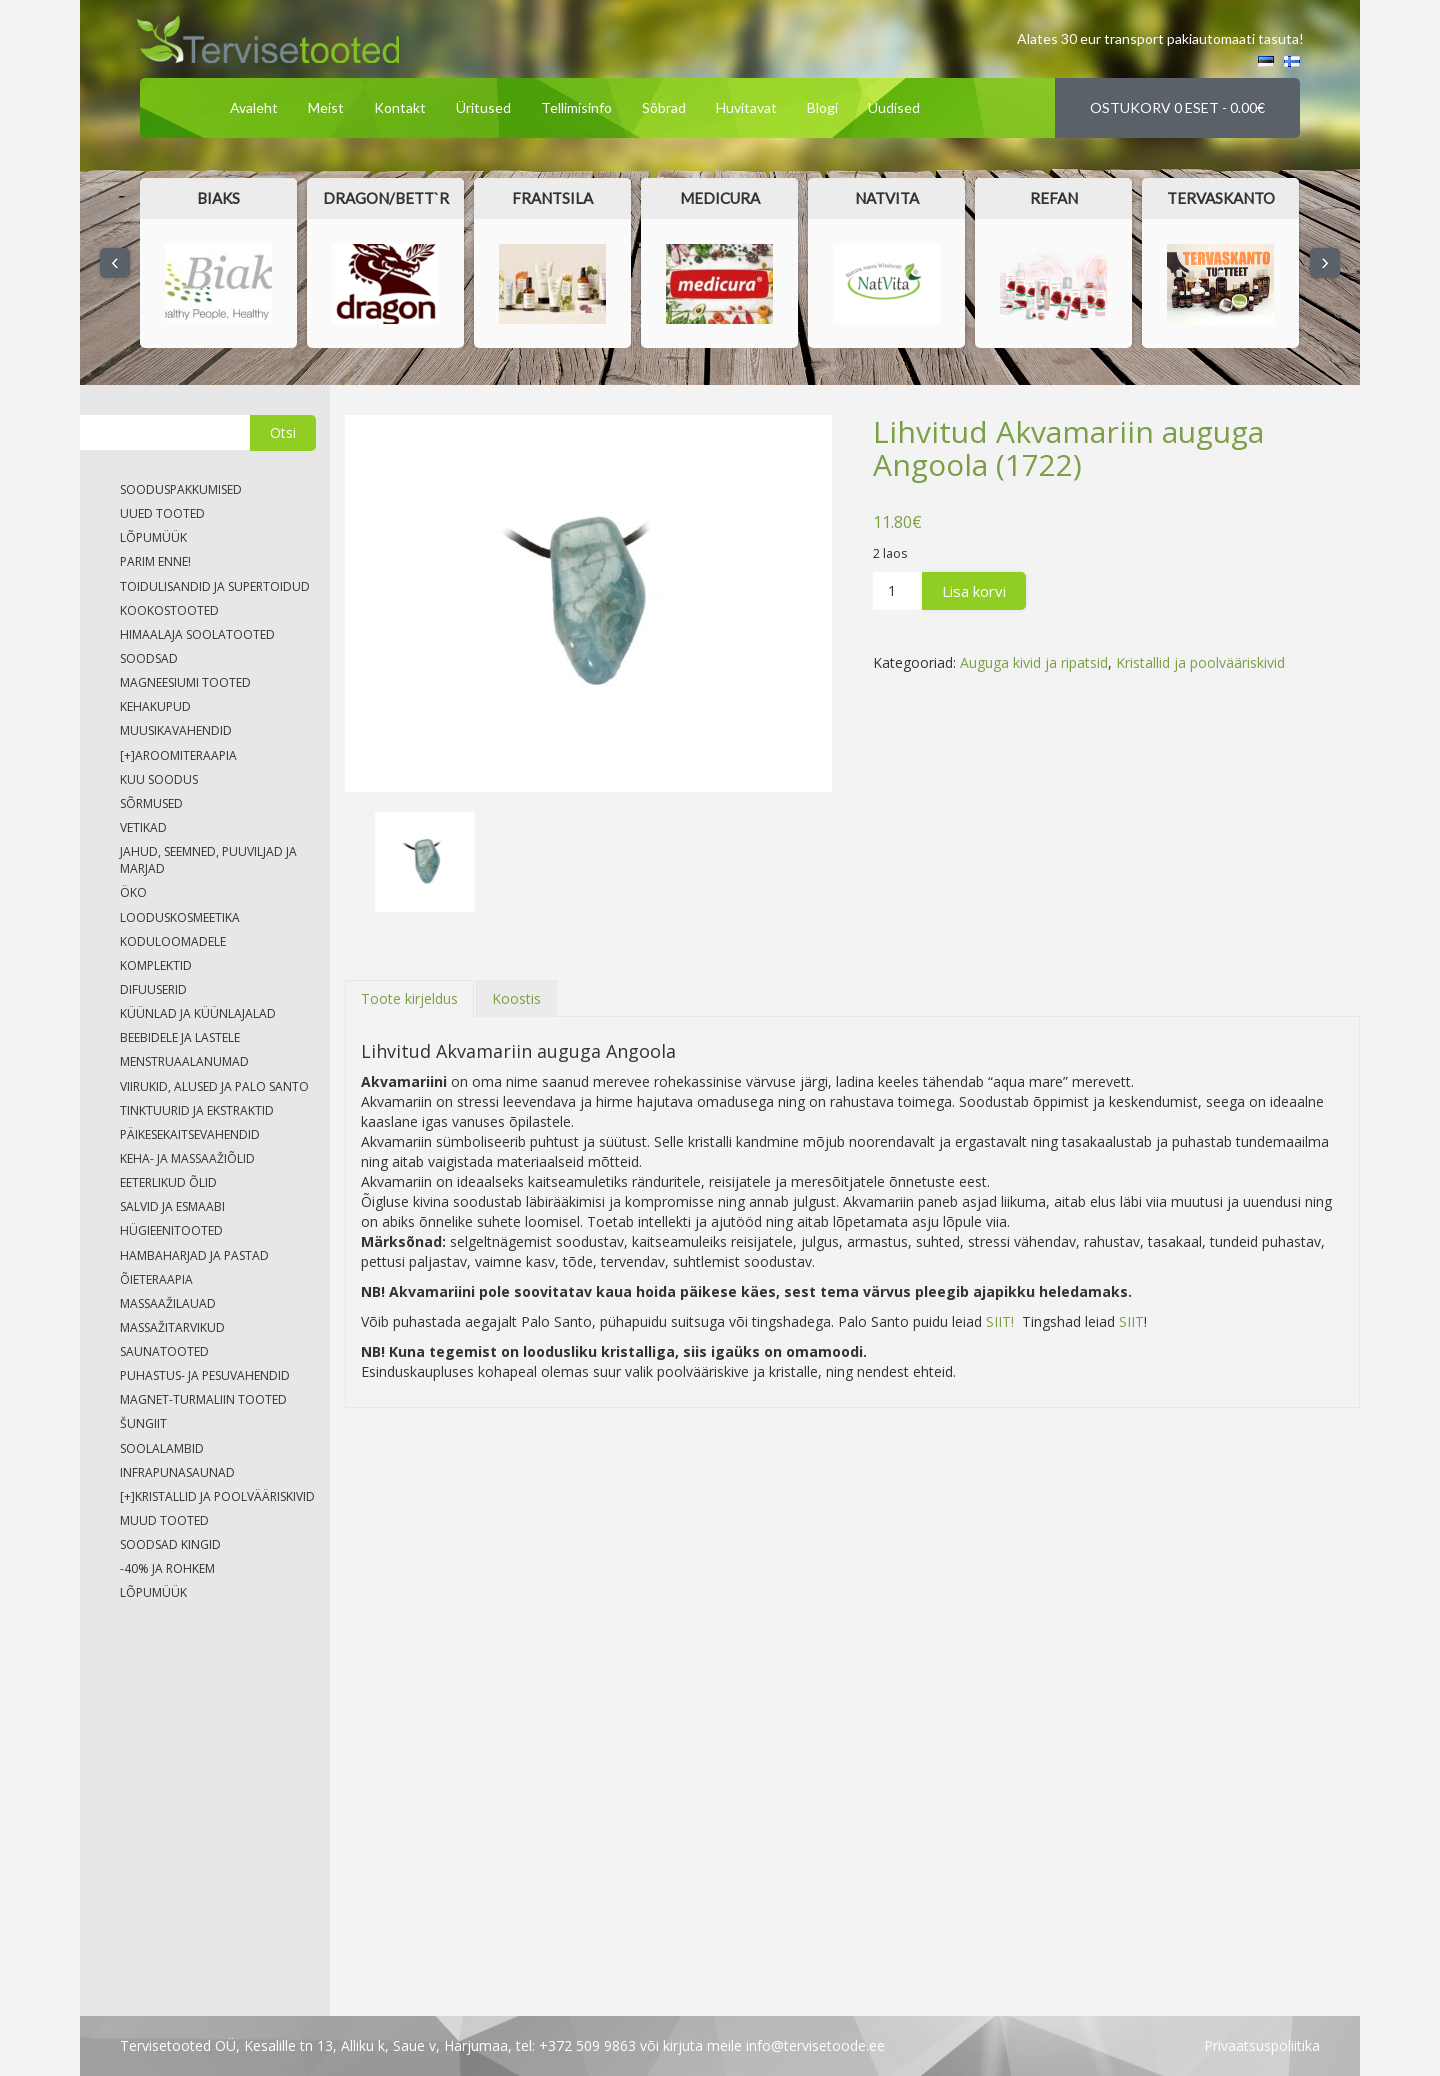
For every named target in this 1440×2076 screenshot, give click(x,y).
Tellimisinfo (576, 107)
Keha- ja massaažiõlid (187, 1158)
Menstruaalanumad (184, 1061)
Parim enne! (155, 561)
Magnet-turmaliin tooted (203, 1399)
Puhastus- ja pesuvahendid (205, 1375)
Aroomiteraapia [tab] (178, 755)
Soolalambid (162, 1448)
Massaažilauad (168, 1303)
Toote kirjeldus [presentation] (409, 998)
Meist (326, 107)
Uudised (894, 107)
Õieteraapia (156, 1279)
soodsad (149, 658)
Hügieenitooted (171, 1230)
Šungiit (143, 1423)
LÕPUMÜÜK (153, 537)
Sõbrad (664, 107)
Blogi (822, 107)
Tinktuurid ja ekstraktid (197, 1110)
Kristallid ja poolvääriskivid (1200, 662)
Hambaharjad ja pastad (194, 1255)
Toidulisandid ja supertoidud (215, 586)
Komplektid (156, 965)
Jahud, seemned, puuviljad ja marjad (208, 860)
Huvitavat (746, 107)
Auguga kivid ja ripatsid (1034, 662)
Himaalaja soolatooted (197, 634)
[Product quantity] (898, 591)
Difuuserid (153, 989)
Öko (133, 892)
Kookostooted (169, 610)
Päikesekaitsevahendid (190, 1134)
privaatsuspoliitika (1262, 2045)
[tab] (409, 998)
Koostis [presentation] (516, 998)
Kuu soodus (159, 779)
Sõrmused (151, 803)
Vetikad (143, 827)
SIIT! (1000, 1321)
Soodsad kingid (170, 1544)
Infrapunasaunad (177, 1472)
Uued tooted (162, 513)
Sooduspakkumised (181, 489)
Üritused (483, 107)
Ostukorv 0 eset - (1177, 107)
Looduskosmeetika (180, 917)
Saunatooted (164, 1351)
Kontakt (400, 107)
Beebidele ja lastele (180, 1037)
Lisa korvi (974, 591)
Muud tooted (164, 1520)
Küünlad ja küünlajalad (198, 1013)
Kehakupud (155, 706)
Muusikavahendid (176, 730)
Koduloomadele (173, 941)
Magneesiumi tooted (185, 682)
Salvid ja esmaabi (172, 1206)
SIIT (1129, 1321)
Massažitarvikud (172, 1327)
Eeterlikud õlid (168, 1182)
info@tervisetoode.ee (815, 2045)
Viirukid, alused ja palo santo (214, 1086)
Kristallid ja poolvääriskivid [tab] (217, 1496)
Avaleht (254, 107)
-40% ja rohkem (167, 1568)
